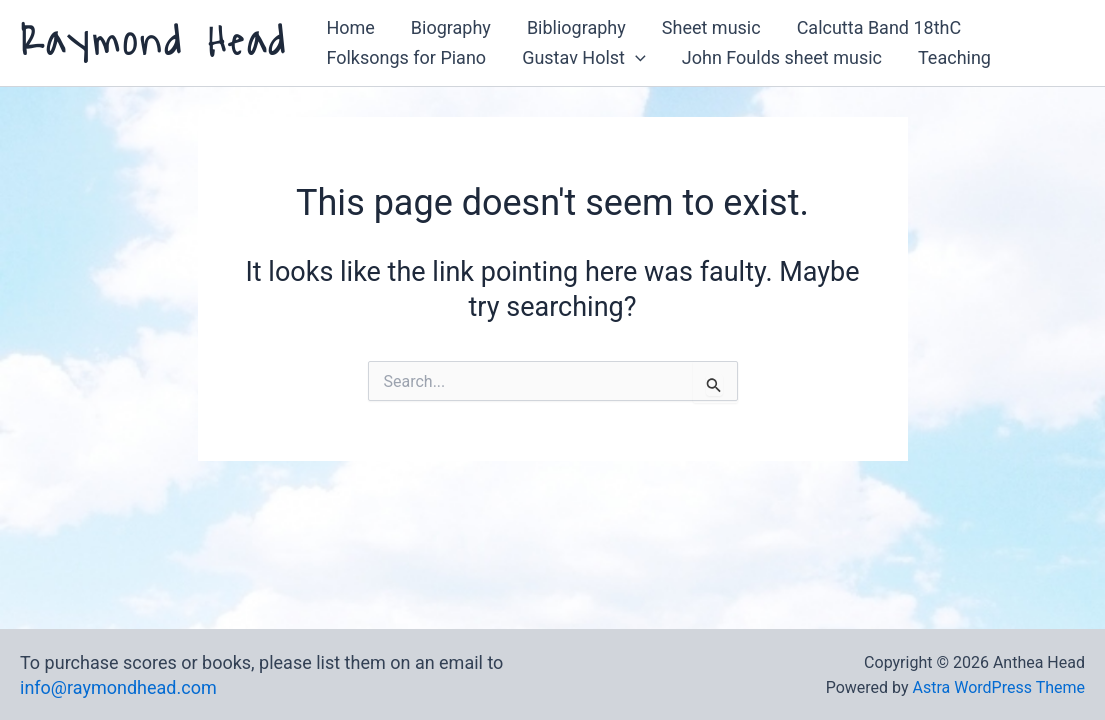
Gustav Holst (584, 58)
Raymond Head (154, 42)
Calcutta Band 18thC (879, 27)
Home (350, 27)
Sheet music (711, 27)
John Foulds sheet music (782, 57)
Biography (451, 27)
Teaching (954, 57)
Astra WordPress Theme (999, 687)
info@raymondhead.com (118, 687)
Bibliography (576, 27)
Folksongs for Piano (406, 57)
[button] (635, 58)
